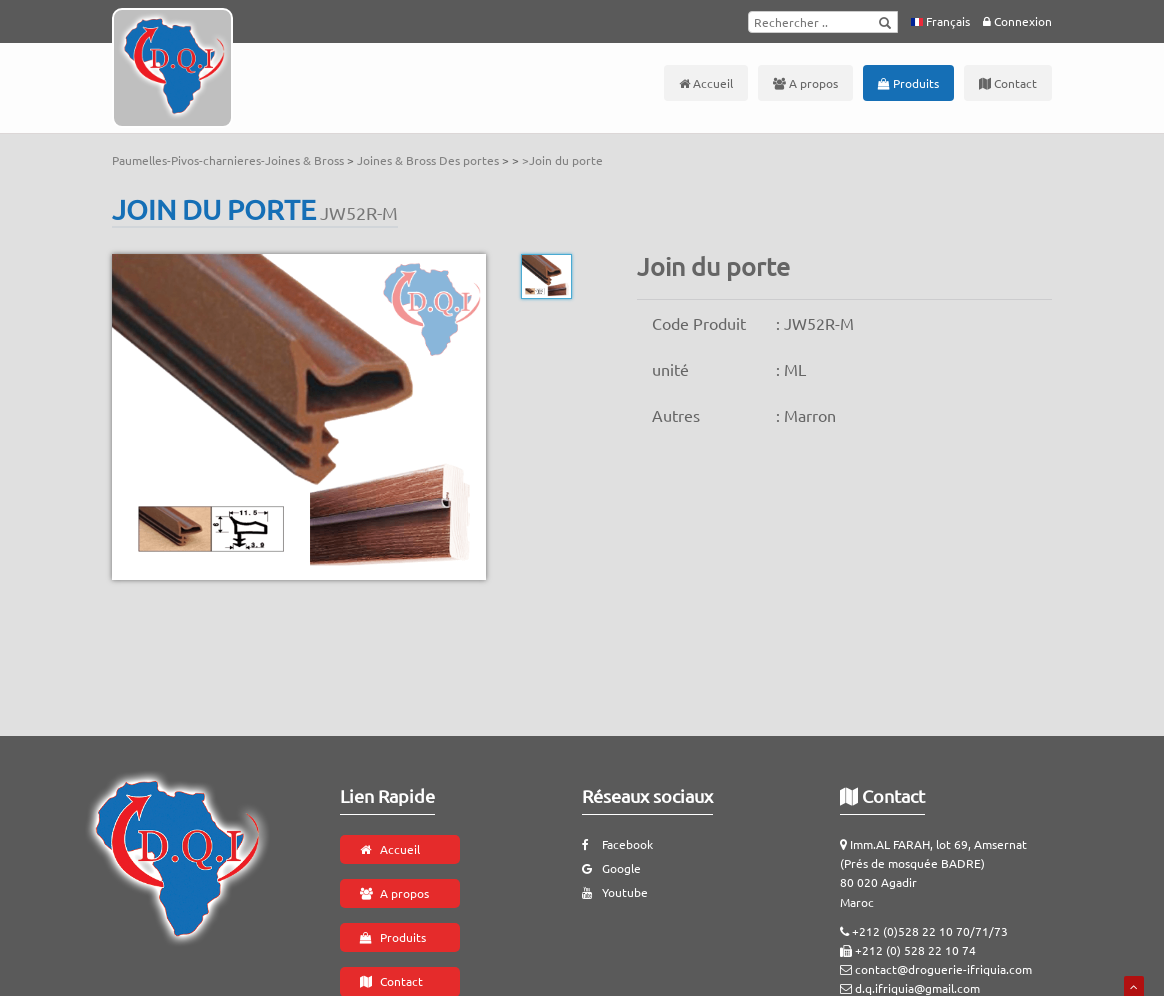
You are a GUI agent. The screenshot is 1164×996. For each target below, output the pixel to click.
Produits (908, 83)
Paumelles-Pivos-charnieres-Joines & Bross (229, 160)
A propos (805, 83)
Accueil (706, 83)
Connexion (1017, 21)
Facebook (617, 844)
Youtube (615, 892)
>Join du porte (562, 160)
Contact (1008, 83)
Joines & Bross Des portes (429, 160)
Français (940, 21)
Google (611, 868)
